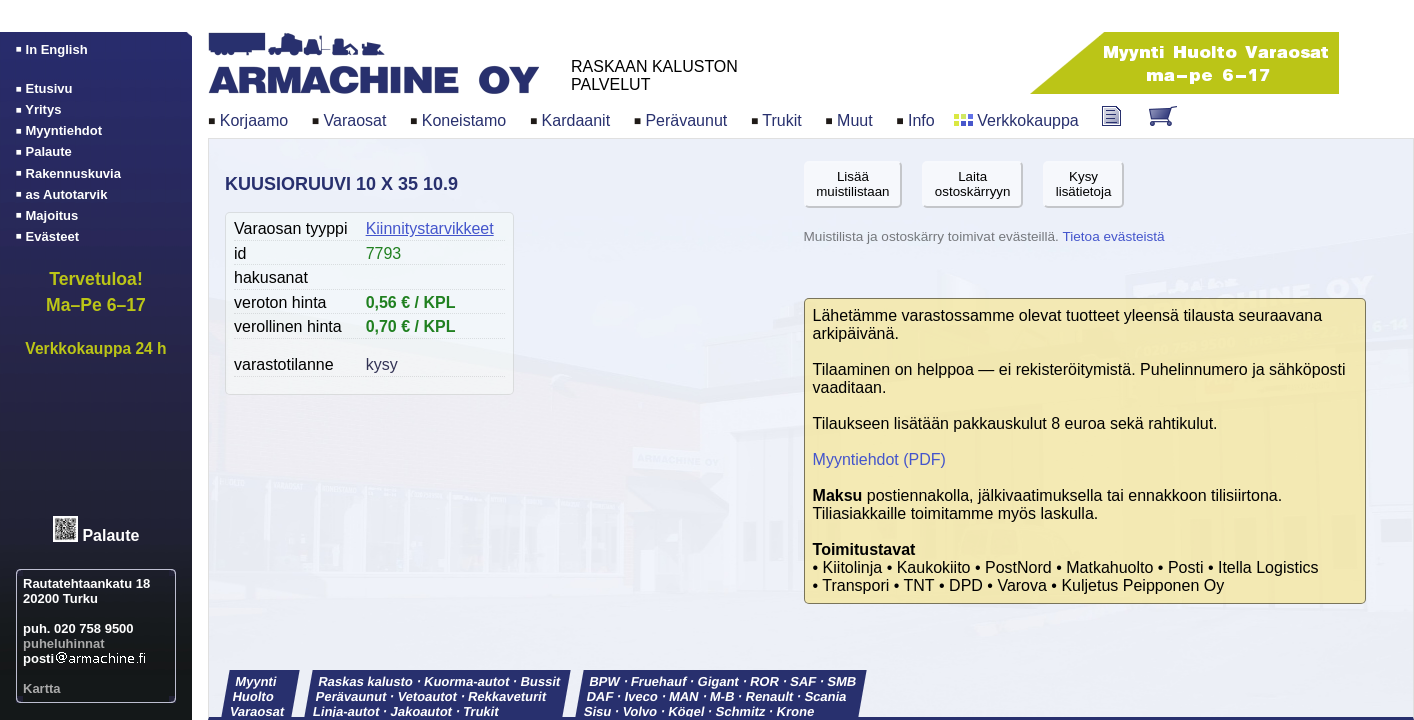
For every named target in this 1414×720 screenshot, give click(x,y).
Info (921, 120)
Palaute (110, 536)
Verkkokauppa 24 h (95, 348)
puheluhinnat (64, 643)
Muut (855, 120)
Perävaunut (686, 120)
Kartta (42, 688)
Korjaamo (254, 120)
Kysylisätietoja (1084, 184)
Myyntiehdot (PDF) (879, 459)
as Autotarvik (67, 194)
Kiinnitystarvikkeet (430, 228)
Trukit (781, 120)
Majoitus (52, 215)
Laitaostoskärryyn (973, 184)
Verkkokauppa (1027, 120)
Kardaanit (576, 120)
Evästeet (52, 236)
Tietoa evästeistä (1113, 236)
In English (57, 49)
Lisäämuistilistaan (852, 184)
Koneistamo (464, 120)
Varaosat (355, 120)
